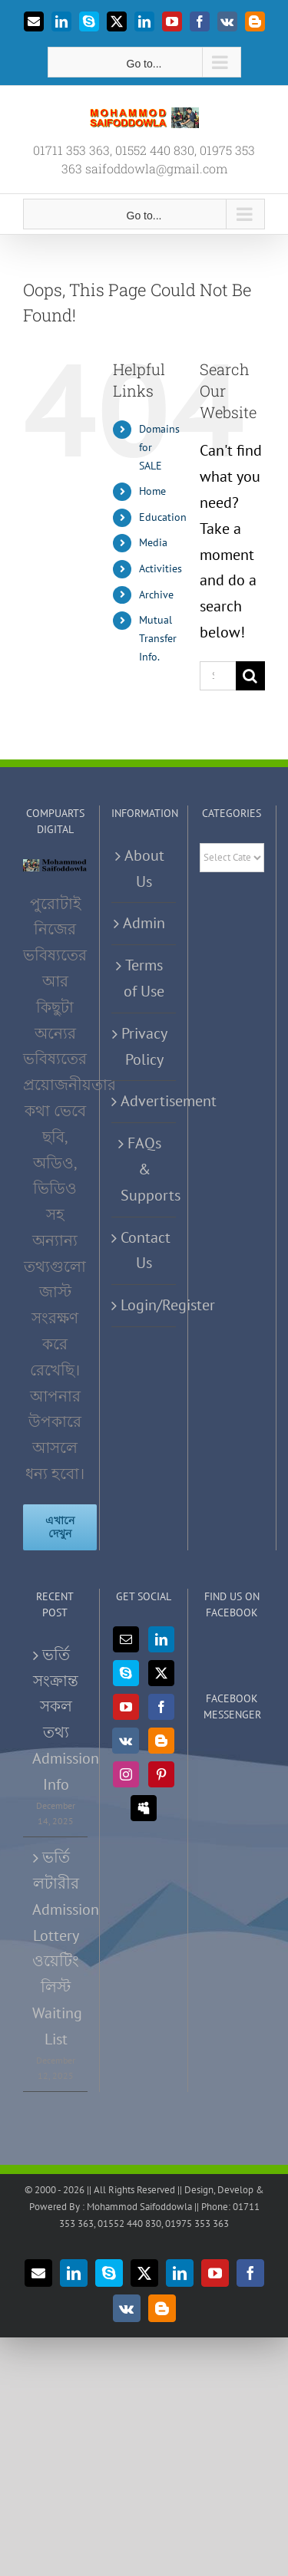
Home (152, 491)
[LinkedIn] (161, 1639)
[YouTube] (126, 1707)
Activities (160, 568)
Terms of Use (144, 978)
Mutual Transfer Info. (158, 638)
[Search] (250, 675)
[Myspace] (144, 1808)
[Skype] (126, 1673)
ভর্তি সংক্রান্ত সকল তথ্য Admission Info (56, 1719)
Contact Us (144, 1250)
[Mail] (126, 1639)
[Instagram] (126, 1774)
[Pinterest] (161, 1774)
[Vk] (125, 1741)
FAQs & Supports (144, 1169)
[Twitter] (161, 1673)
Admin (144, 923)
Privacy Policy (144, 1046)
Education (163, 517)
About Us (144, 868)
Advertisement (144, 1101)
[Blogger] (161, 1741)
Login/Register (144, 1305)
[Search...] (218, 675)
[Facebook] (161, 1707)
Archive (156, 594)
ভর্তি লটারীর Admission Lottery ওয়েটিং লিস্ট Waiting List (56, 1948)
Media (153, 542)
